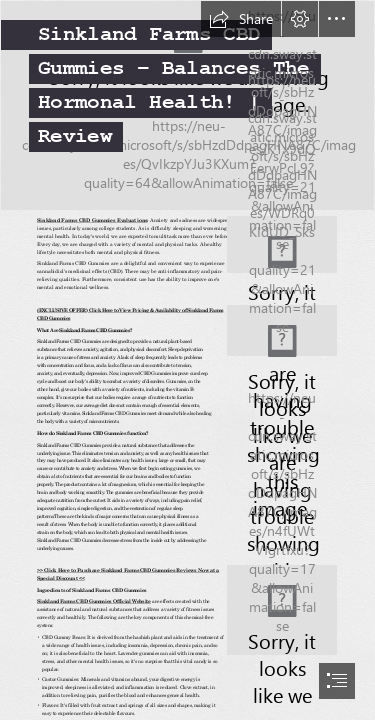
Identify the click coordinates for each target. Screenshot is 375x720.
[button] (241, 19)
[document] (187, 360)
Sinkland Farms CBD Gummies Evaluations (92, 220)
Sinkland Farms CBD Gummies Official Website (94, 600)
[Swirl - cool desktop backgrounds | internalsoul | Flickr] (187, 105)
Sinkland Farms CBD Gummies (94, 329)
